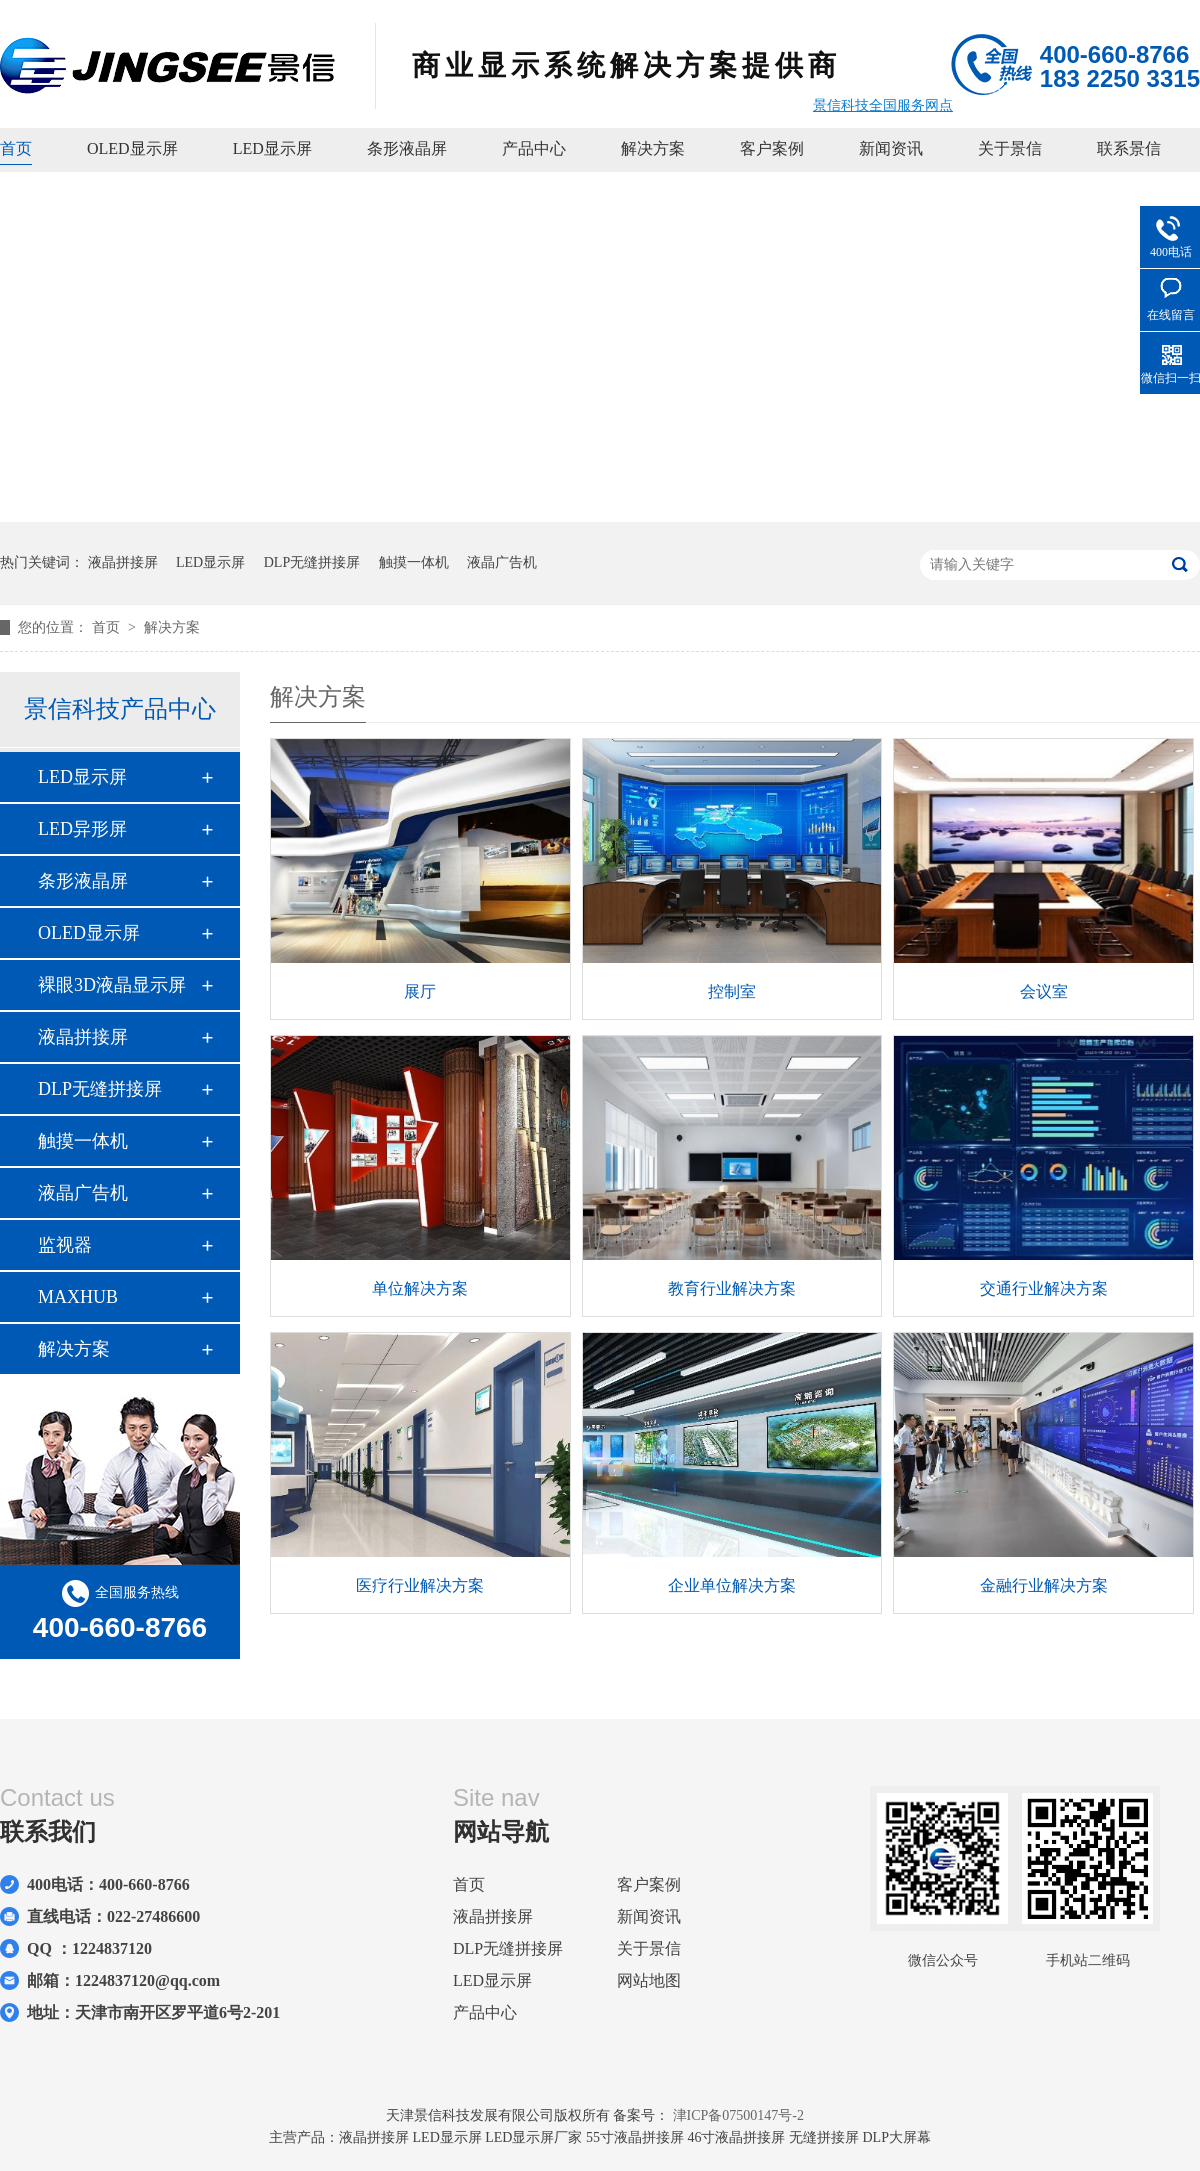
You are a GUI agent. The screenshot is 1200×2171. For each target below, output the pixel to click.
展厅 (420, 991)
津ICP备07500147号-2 (738, 2115)
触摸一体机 (414, 562)
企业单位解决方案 (732, 1585)
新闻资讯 (891, 148)
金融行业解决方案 (1044, 1585)
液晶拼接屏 (123, 562)
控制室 (732, 991)
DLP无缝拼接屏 (312, 562)
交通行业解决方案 (1044, 1288)
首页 (16, 148)
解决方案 (653, 148)
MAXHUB (78, 1297)
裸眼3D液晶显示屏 (112, 985)
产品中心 (534, 148)
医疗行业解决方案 (420, 1585)
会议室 (1044, 991)
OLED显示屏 (132, 148)
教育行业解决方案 (732, 1288)
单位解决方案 (420, 1288)
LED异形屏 (82, 829)
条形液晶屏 (407, 148)
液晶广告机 (502, 562)
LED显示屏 (272, 148)
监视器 (65, 1245)
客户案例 (772, 148)
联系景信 (1129, 148)
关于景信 (1010, 148)
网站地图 (649, 1980)
